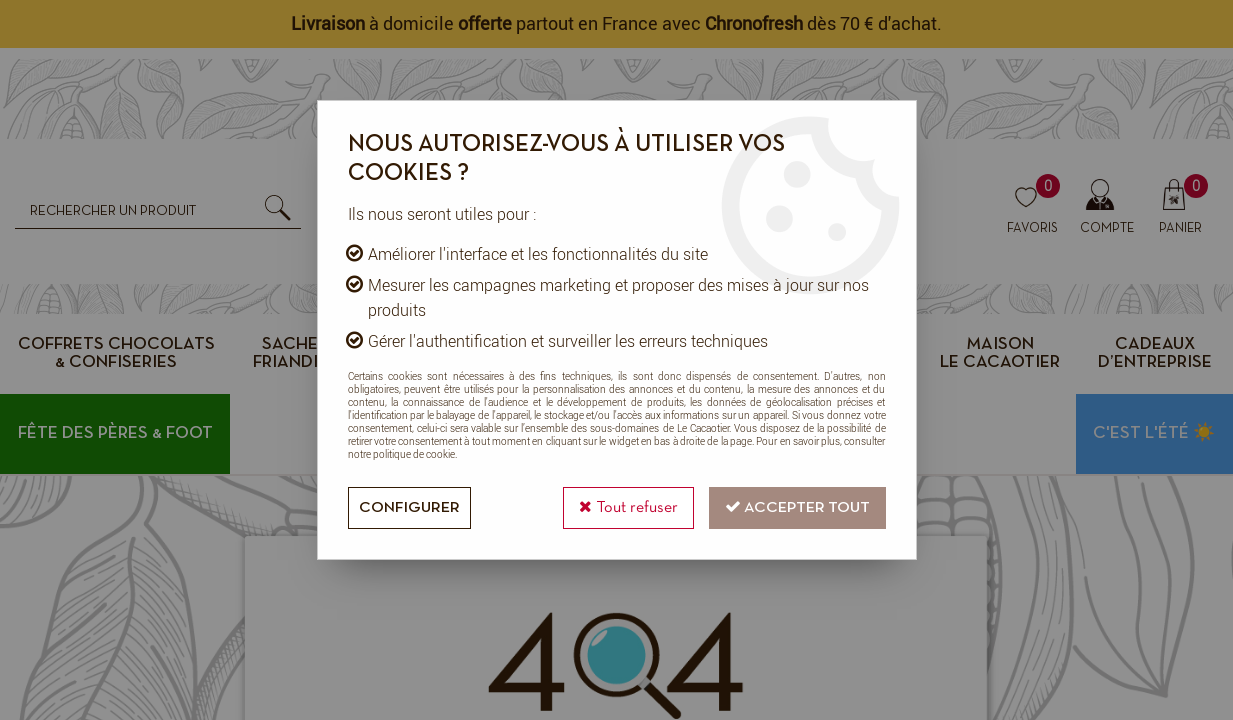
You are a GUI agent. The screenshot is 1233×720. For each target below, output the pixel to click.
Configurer (409, 508)
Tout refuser (628, 506)
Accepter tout (797, 506)
